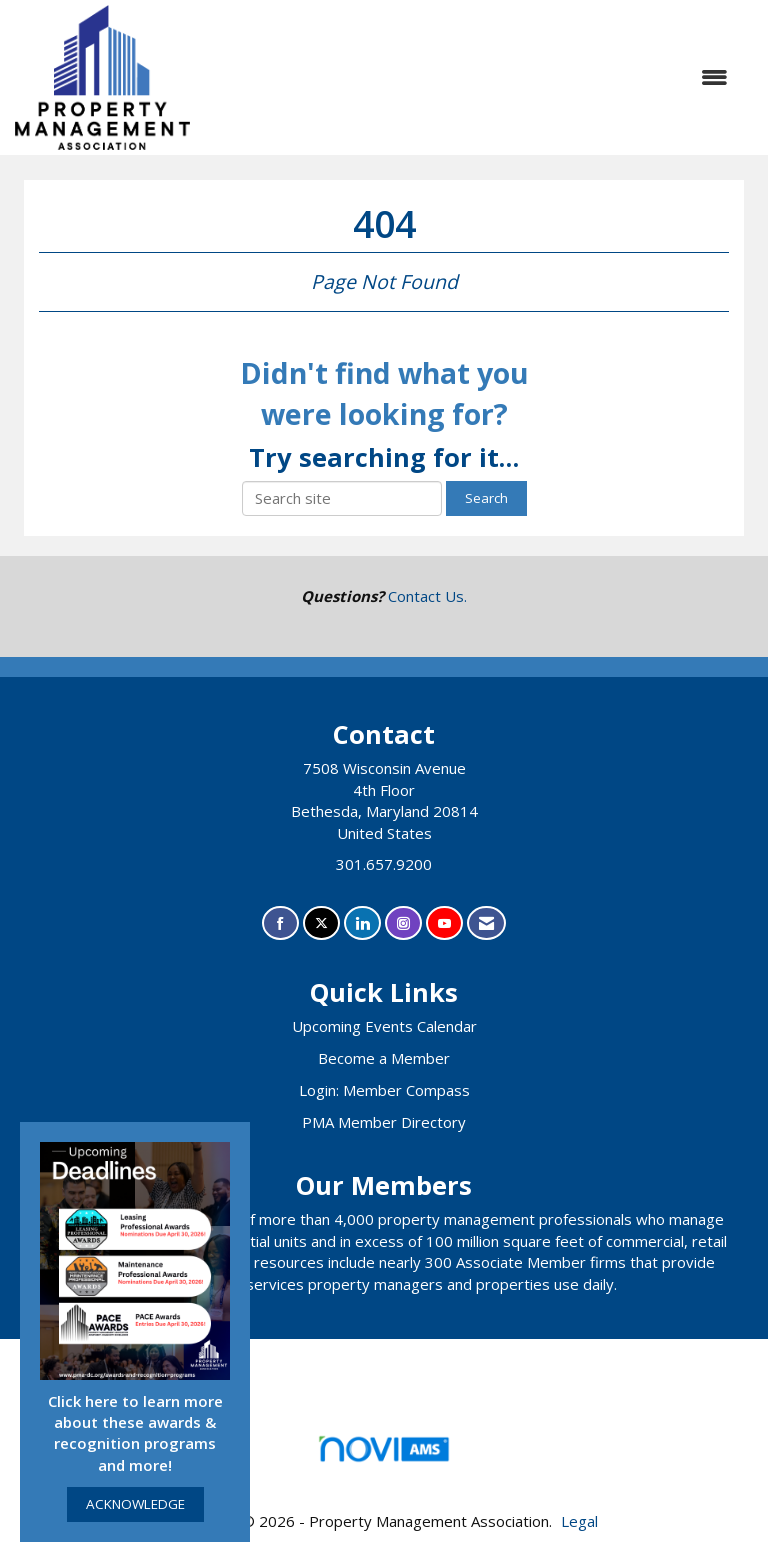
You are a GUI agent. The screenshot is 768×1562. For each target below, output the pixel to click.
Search (486, 498)
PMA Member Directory (384, 1122)
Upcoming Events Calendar (384, 1026)
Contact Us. (427, 596)
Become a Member (384, 1058)
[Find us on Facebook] (280, 923)
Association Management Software (383, 1455)
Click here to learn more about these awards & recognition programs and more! (135, 1433)
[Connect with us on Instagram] (403, 923)
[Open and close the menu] (469, 77)
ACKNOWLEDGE (135, 1504)
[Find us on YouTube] (444, 923)
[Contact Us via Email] (486, 923)
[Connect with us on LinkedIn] (362, 923)
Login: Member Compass (384, 1090)
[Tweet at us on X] (321, 923)
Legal (579, 1521)
